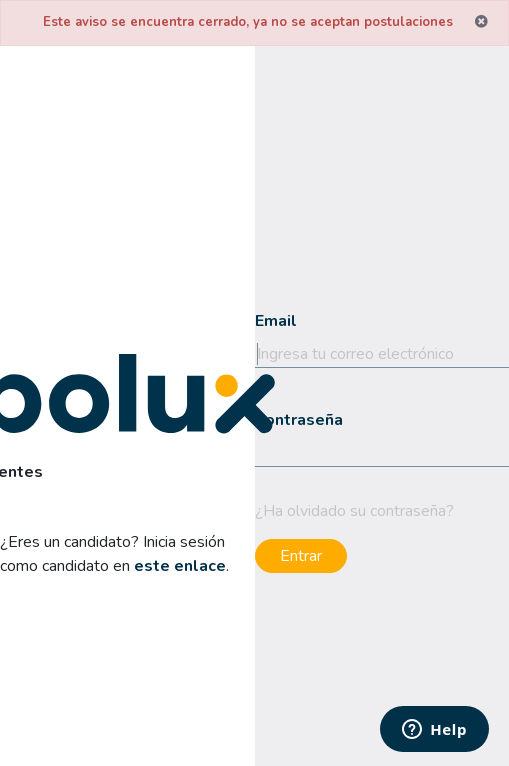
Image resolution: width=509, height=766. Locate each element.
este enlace (180, 566)
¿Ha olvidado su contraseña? (354, 511)
